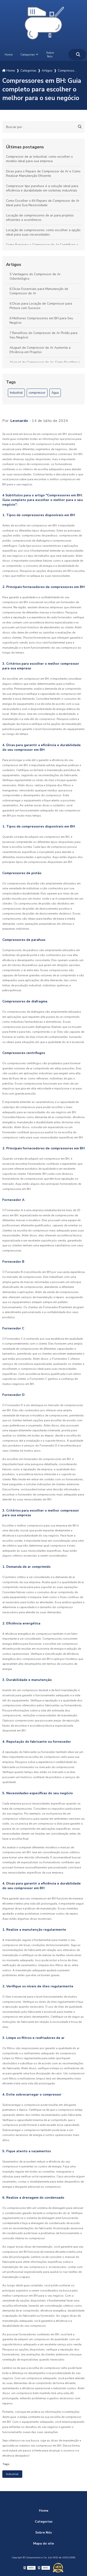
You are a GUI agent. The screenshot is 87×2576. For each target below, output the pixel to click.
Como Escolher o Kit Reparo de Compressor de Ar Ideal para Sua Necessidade (42, 202)
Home (9, 54)
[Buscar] (78, 54)
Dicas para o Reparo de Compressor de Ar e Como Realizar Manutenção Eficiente (43, 173)
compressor (37, 393)
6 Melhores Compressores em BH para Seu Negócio (41, 320)
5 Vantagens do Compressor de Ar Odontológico (35, 276)
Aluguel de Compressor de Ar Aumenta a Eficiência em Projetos (40, 349)
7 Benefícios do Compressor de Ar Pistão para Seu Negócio (43, 335)
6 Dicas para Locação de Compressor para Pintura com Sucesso (41, 305)
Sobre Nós (50, 54)
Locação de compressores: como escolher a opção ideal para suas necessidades (43, 232)
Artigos (13, 264)
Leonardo (19, 420)
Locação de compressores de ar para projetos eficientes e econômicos (40, 217)
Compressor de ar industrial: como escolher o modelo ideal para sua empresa (39, 158)
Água (55, 393)
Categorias (27, 54)
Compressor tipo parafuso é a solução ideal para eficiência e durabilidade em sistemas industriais (42, 188)
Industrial (16, 393)
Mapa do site (43, 2543)
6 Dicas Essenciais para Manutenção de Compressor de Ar (39, 291)
